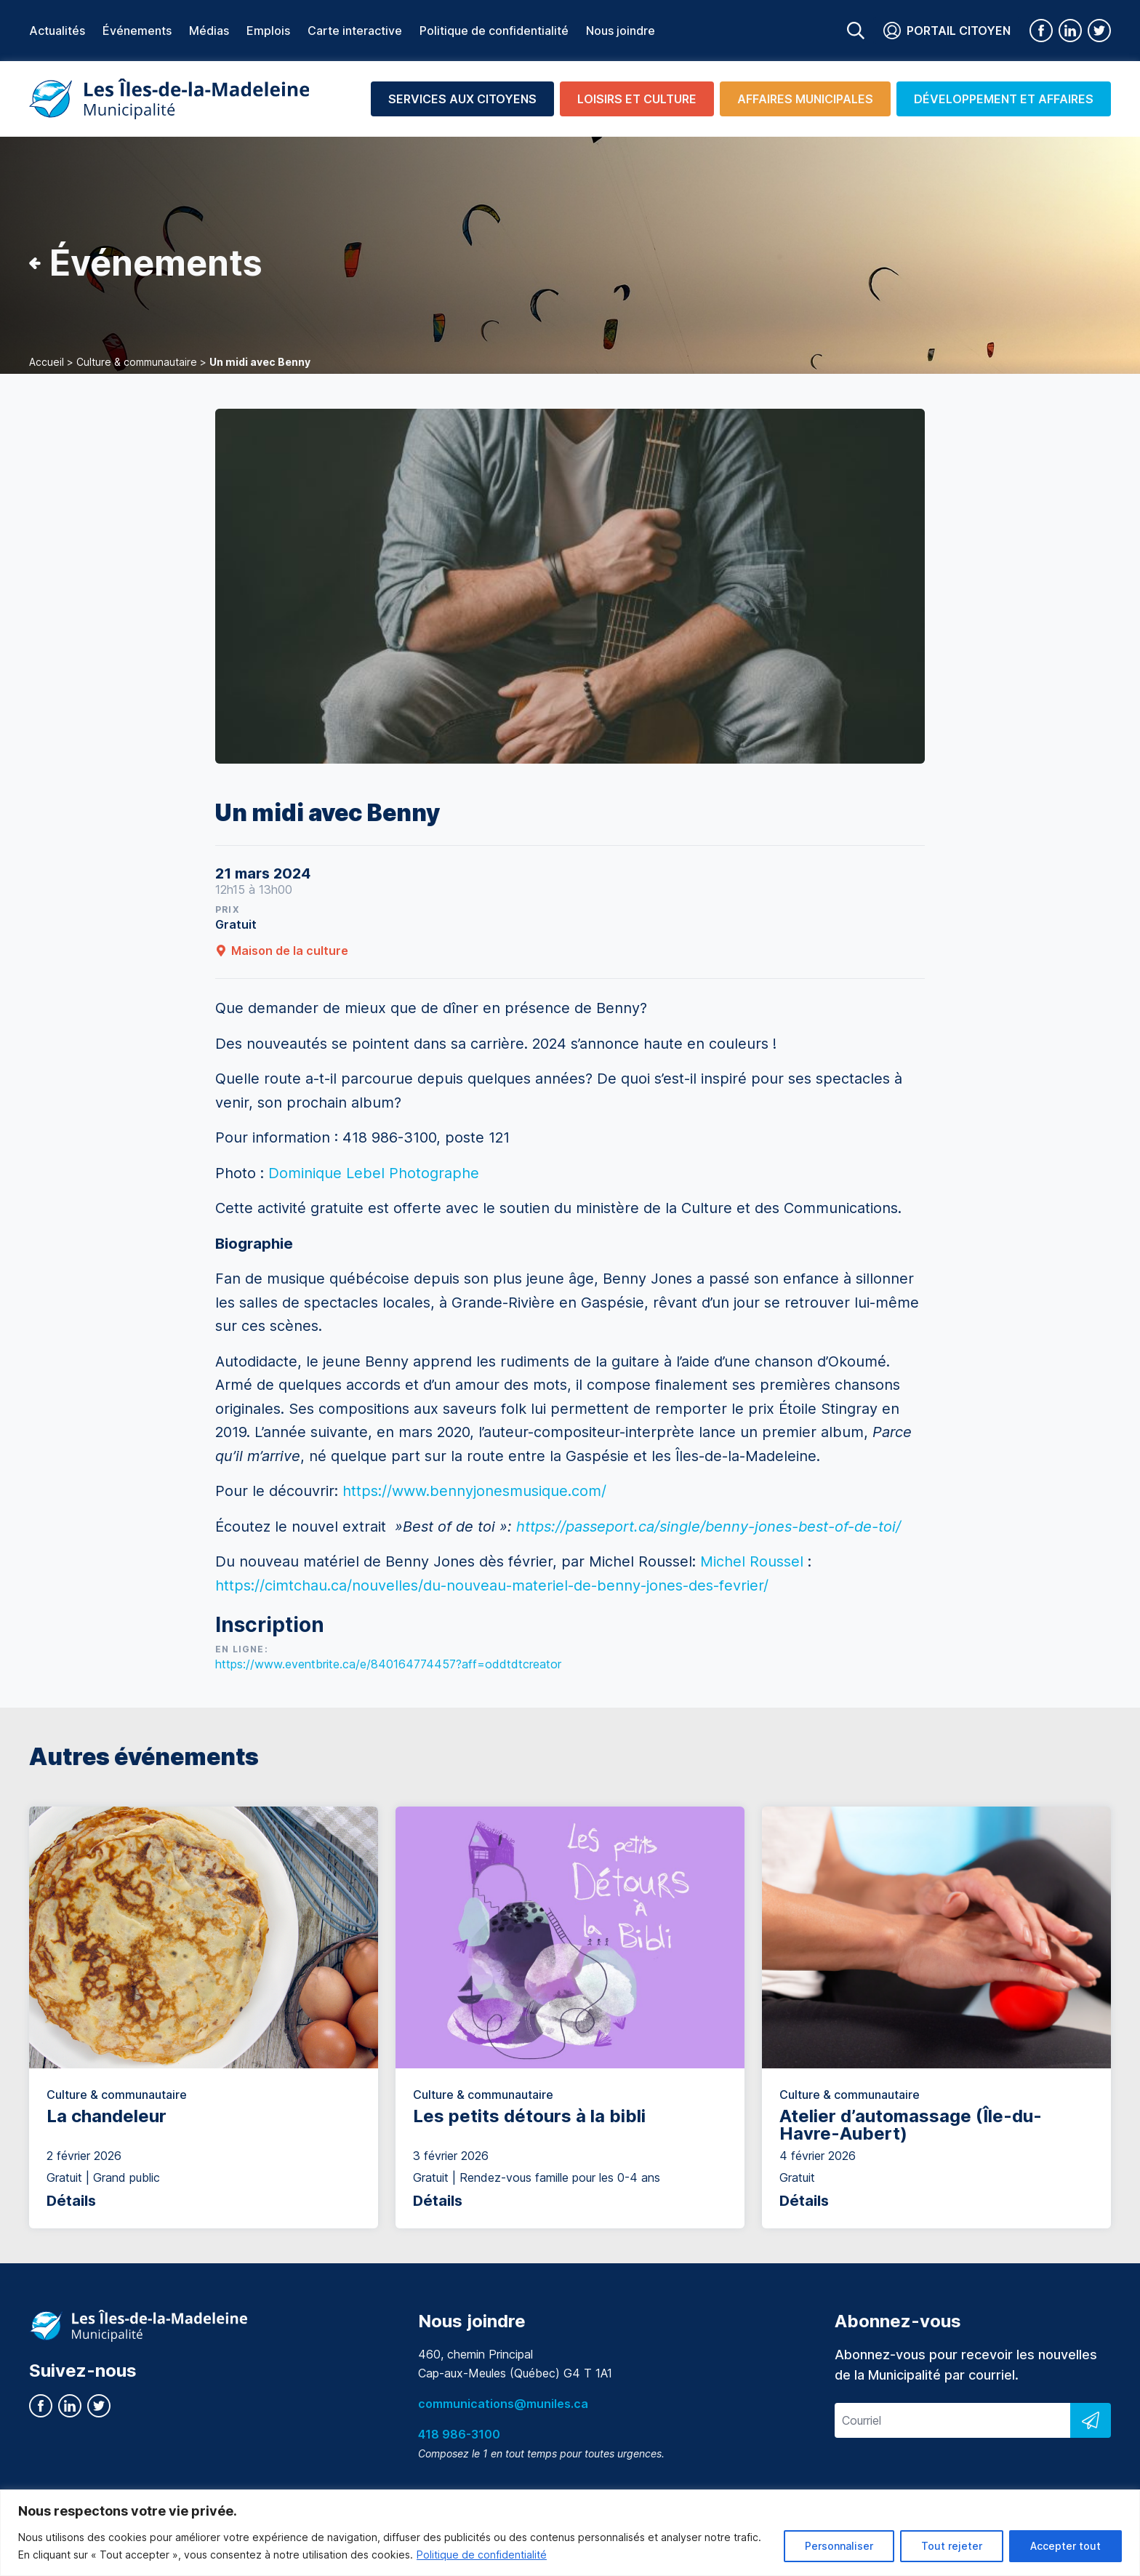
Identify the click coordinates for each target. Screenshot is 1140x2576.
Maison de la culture (281, 950)
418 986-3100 (459, 2434)
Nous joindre (620, 30)
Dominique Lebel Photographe (373, 1173)
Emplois (268, 30)
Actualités (57, 30)
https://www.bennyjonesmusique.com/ (474, 1491)
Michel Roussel (751, 1561)
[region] (570, 2532)
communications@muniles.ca (503, 2403)
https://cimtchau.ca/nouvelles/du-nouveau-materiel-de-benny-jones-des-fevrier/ (491, 1585)
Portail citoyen (947, 30)
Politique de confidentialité (482, 2554)
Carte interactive (355, 30)
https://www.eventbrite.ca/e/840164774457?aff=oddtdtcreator (388, 1664)
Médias (209, 30)
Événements (137, 30)
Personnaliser (839, 2546)
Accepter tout (1065, 2546)
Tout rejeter (951, 2546)
